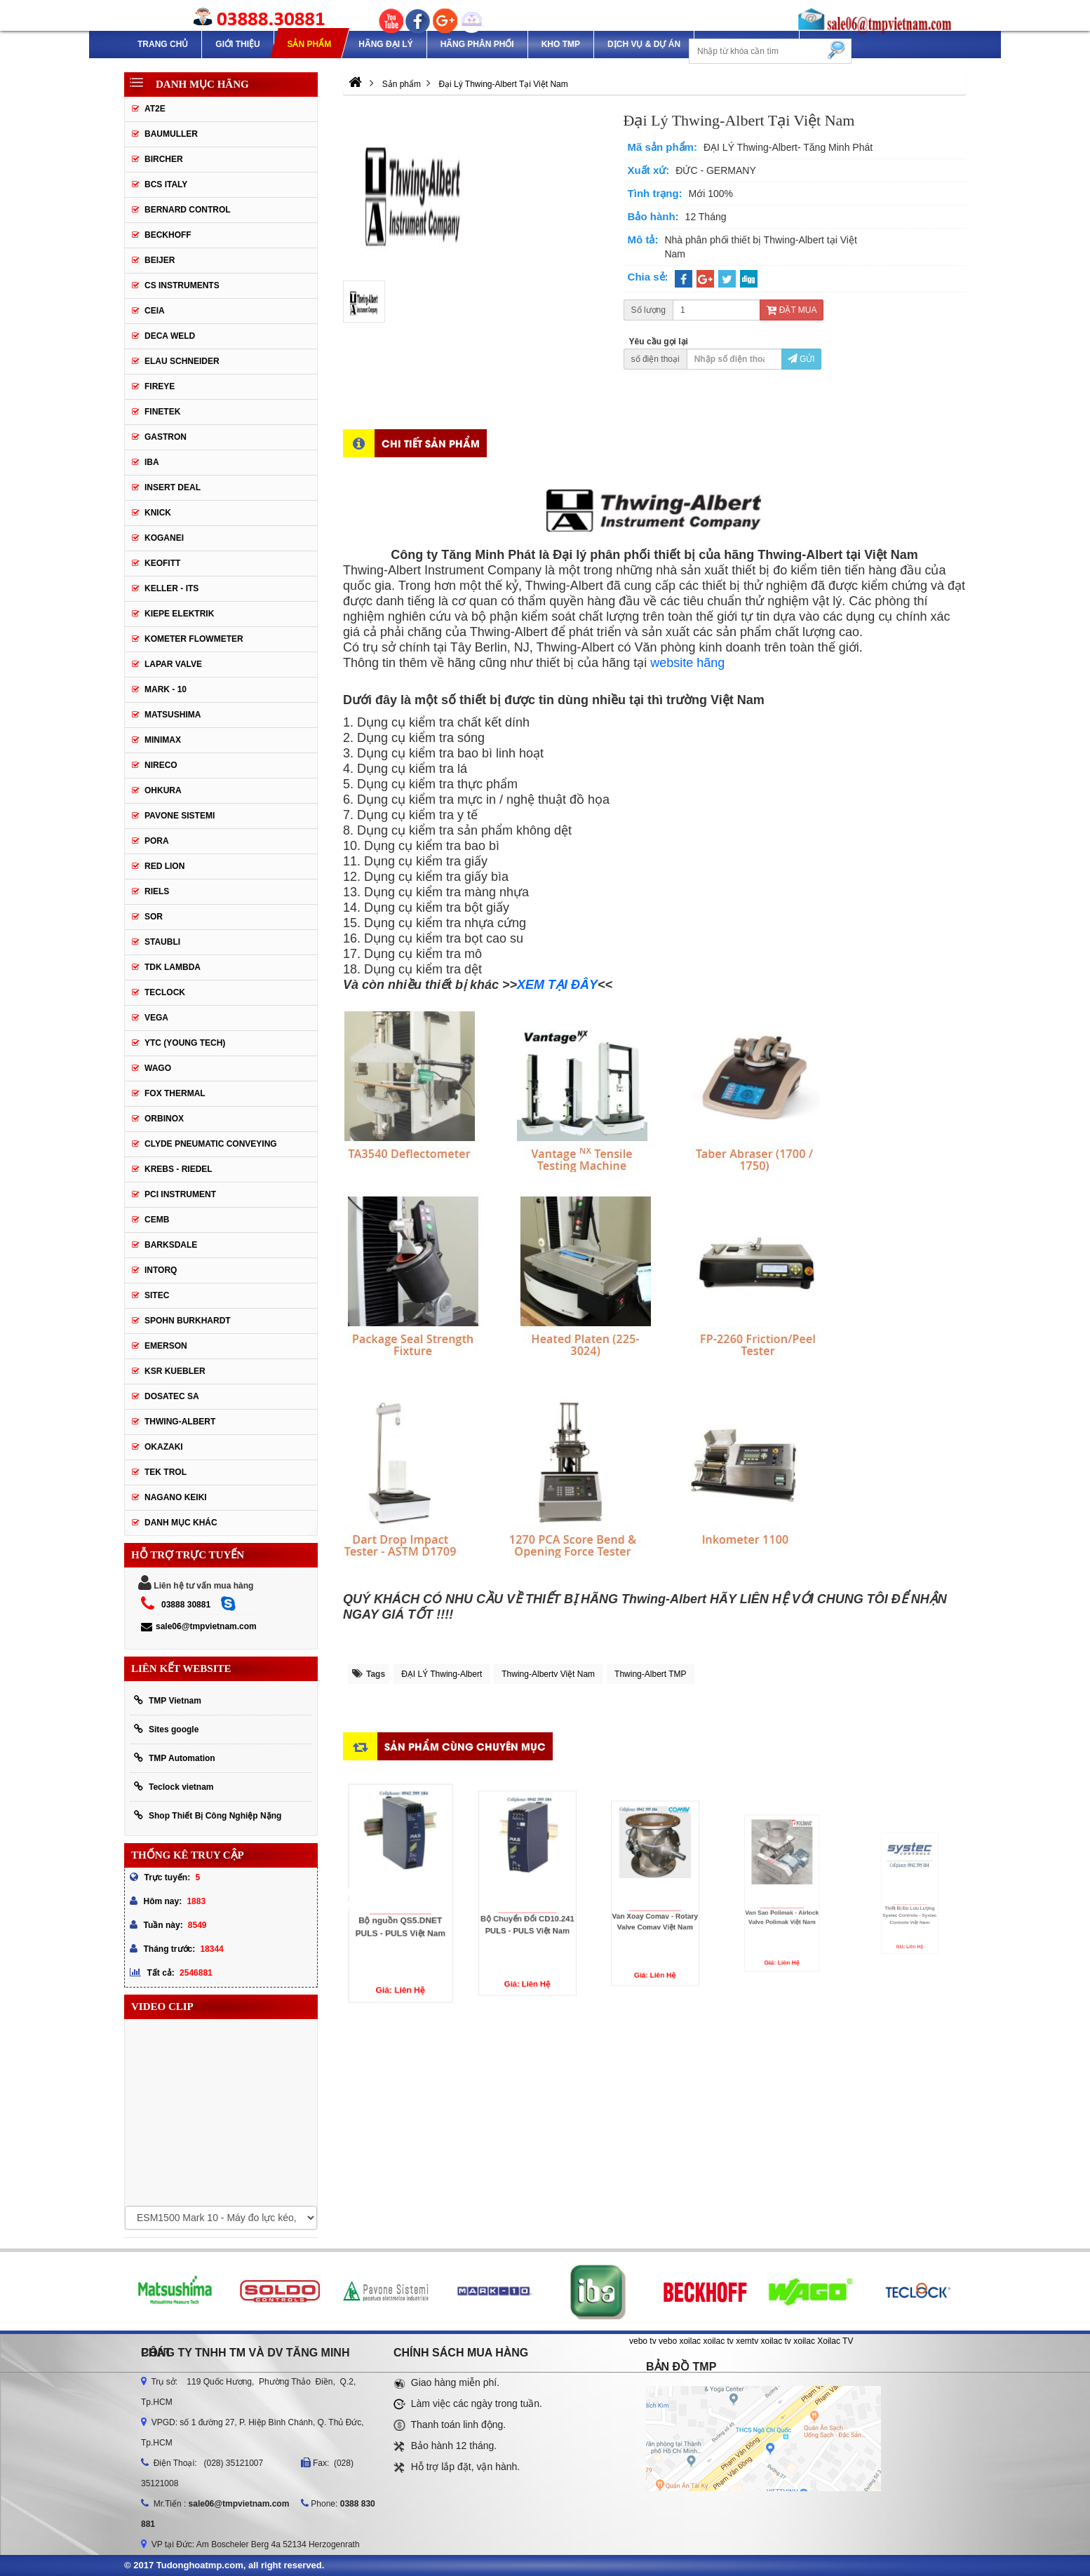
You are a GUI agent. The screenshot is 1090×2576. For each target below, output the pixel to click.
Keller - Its (171, 588)
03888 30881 (185, 1605)
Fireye (159, 386)
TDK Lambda (172, 967)
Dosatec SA (171, 1396)
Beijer (159, 260)
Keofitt (162, 563)
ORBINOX (164, 1119)
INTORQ (160, 1270)
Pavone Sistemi (179, 816)
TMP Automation (174, 1758)
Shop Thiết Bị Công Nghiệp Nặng (207, 1815)
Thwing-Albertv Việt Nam (548, 1674)
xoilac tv (718, 2341)
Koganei (164, 538)
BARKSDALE (170, 1245)
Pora (156, 841)
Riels (156, 891)
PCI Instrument (180, 1194)
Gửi (801, 359)
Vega (156, 1018)
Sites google (166, 1729)
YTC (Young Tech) (184, 1043)
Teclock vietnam (173, 1786)
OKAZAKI (163, 1447)
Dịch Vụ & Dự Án (643, 44)
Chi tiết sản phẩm (431, 443)
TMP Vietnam (167, 1700)
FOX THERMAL (175, 1093)
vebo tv (643, 2341)
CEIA (154, 311)
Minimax (162, 740)
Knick (157, 513)
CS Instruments (182, 285)
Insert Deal (172, 487)
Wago (157, 1068)
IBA (151, 462)
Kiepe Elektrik (179, 614)
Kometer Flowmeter (193, 639)
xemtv (747, 2341)
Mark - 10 (165, 689)
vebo (668, 2341)
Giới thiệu (237, 44)
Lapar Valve (173, 664)
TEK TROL (165, 1472)
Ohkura (163, 790)
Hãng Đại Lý (385, 44)
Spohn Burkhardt (187, 1321)
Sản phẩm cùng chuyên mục (465, 1746)
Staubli (162, 942)
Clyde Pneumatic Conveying (210, 1144)
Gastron (165, 437)
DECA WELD (169, 336)
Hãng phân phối (477, 44)
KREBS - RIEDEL (178, 1169)
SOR (153, 917)
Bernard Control (187, 210)
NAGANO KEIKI (175, 1497)
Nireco (160, 765)
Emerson (165, 1346)
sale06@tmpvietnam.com (199, 1626)
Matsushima (172, 715)
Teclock (164, 992)
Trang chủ (162, 44)
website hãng (687, 663)
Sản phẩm (309, 44)
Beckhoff (167, 235)
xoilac (690, 2341)
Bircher (163, 159)
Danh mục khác (180, 1523)
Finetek (162, 412)
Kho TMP (560, 44)
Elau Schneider (182, 361)
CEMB (156, 1220)
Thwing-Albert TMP (650, 1674)
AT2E (155, 109)
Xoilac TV (835, 2341)
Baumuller (171, 134)
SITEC (156, 1295)
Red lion (164, 866)
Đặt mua (791, 310)
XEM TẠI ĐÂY (557, 985)
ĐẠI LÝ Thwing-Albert (441, 1674)
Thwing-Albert (179, 1422)
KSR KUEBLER (175, 1371)
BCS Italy (165, 184)
